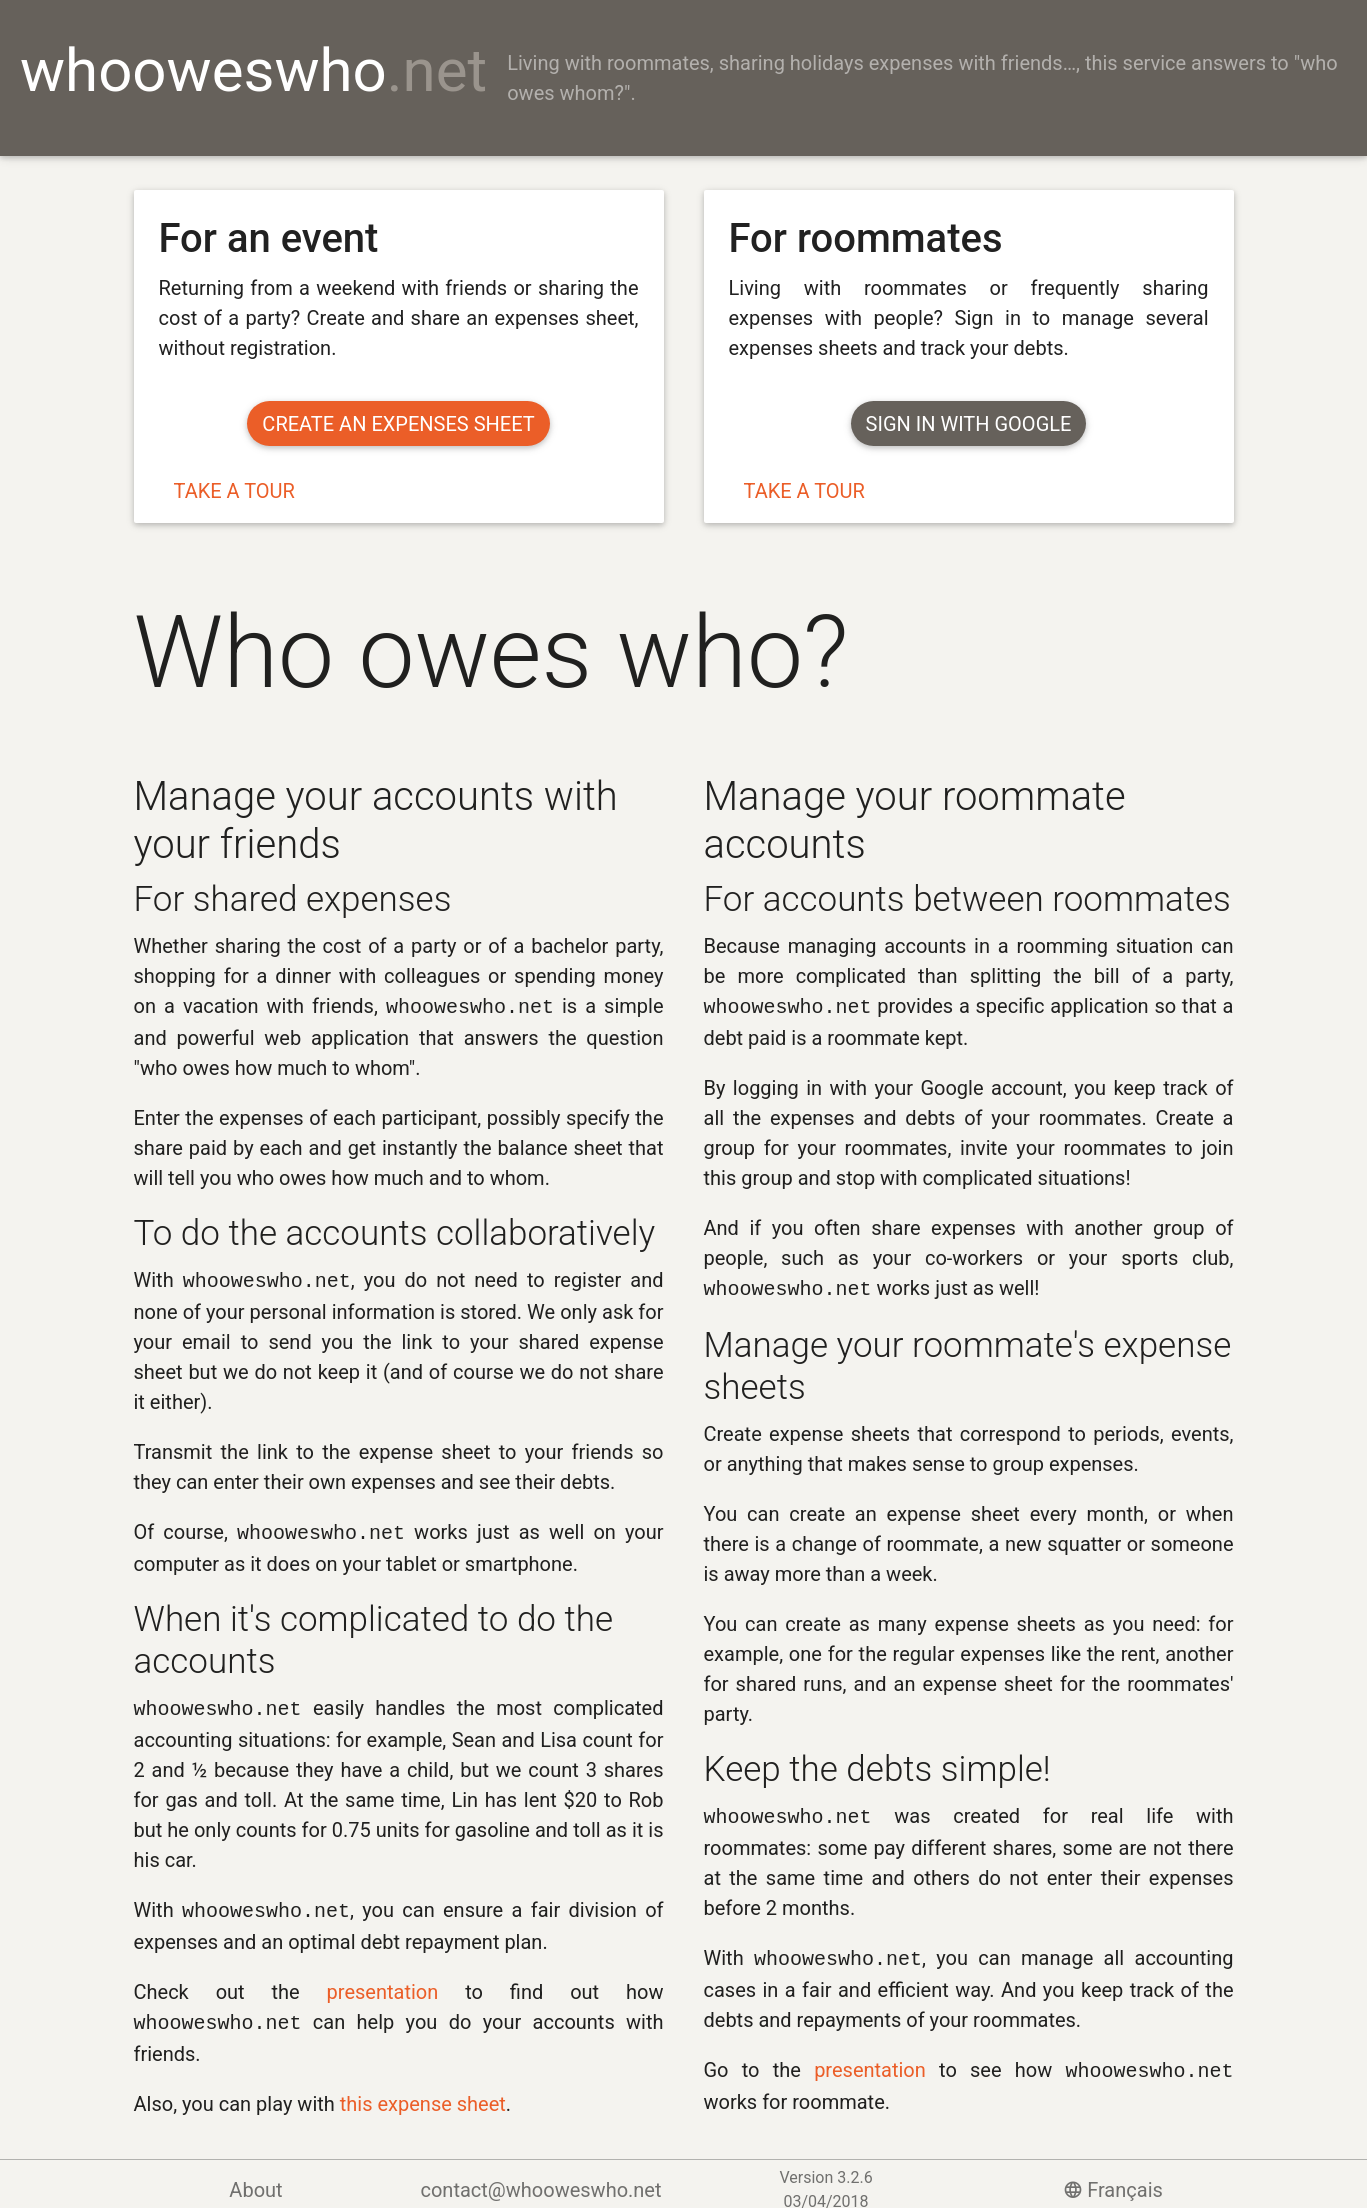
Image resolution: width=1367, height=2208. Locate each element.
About (255, 2178)
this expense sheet (423, 2092)
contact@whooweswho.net (540, 2178)
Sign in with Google (969, 424)
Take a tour (234, 491)
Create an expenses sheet (398, 424)
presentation (383, 1982)
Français (1111, 2178)
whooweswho (253, 70)
